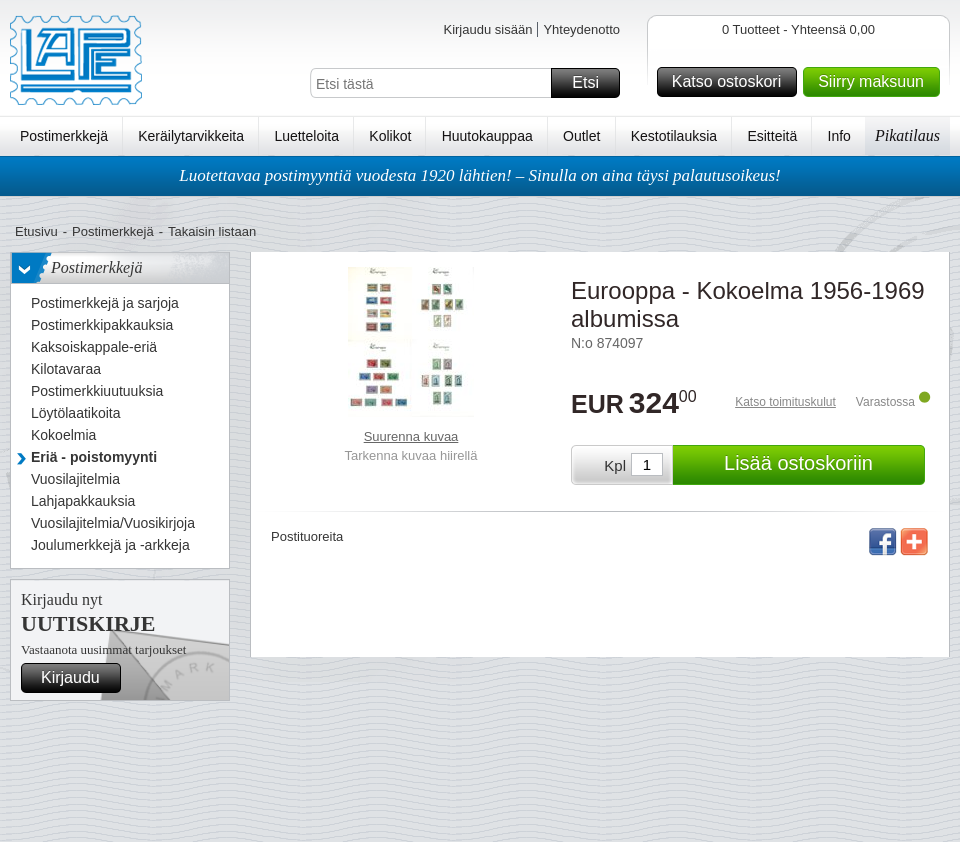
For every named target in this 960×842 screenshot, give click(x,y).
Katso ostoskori (731, 82)
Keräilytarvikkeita (191, 136)
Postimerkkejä (64, 136)
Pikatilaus (907, 135)
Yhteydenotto (581, 29)
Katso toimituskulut (785, 402)
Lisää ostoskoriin (821, 465)
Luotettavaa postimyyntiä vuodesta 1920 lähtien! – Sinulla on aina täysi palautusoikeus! (480, 175)
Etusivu (36, 231)
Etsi (593, 83)
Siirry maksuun (876, 82)
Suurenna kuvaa (411, 436)
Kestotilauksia (674, 136)
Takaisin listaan (212, 231)
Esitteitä (772, 136)
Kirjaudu (78, 678)
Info (839, 136)
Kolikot (390, 136)
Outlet (581, 136)
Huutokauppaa (487, 136)
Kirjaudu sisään (487, 29)
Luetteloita (306, 136)
